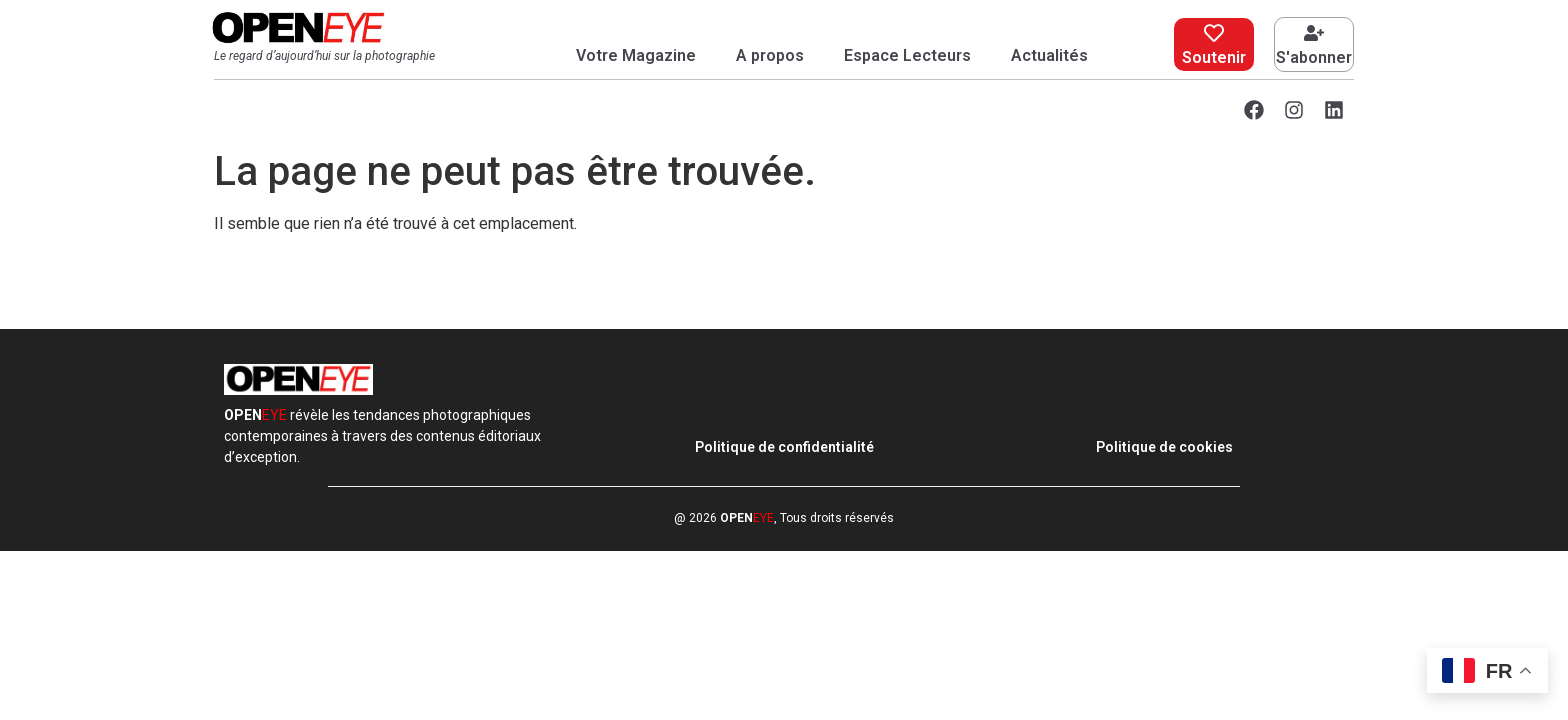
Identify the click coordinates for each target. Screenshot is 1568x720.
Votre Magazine (636, 55)
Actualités (1049, 55)
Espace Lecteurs (907, 55)
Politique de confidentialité (784, 447)
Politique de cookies (1164, 447)
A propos (770, 55)
